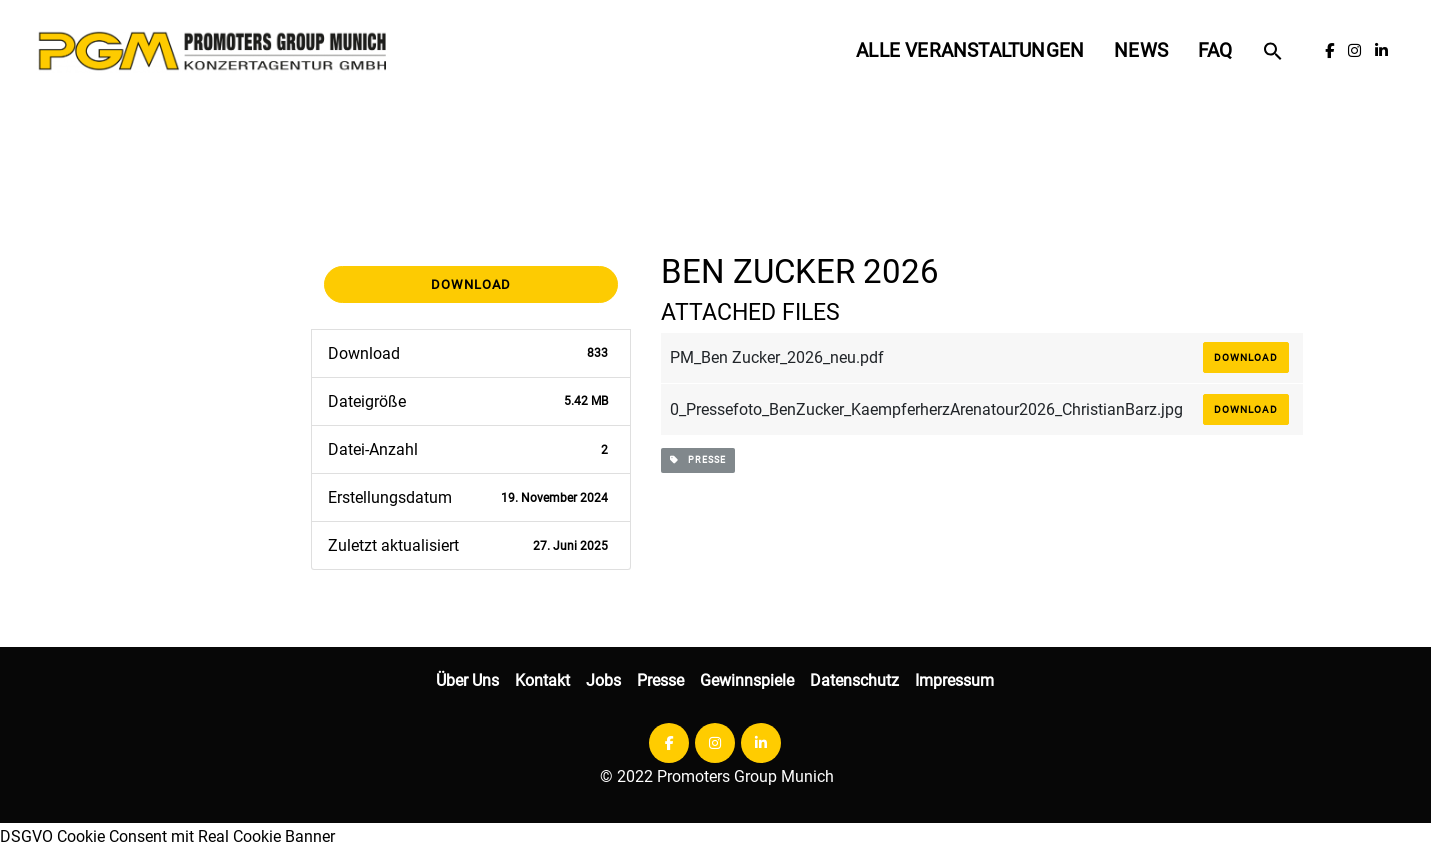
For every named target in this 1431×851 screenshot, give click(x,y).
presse (698, 460)
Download (471, 284)
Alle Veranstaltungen (970, 50)
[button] (1273, 51)
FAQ (1215, 50)
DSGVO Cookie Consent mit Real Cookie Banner (167, 836)
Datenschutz (854, 680)
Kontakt (542, 680)
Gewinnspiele (747, 680)
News (1141, 50)
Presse (660, 680)
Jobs (603, 680)
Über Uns (467, 680)
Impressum (954, 680)
